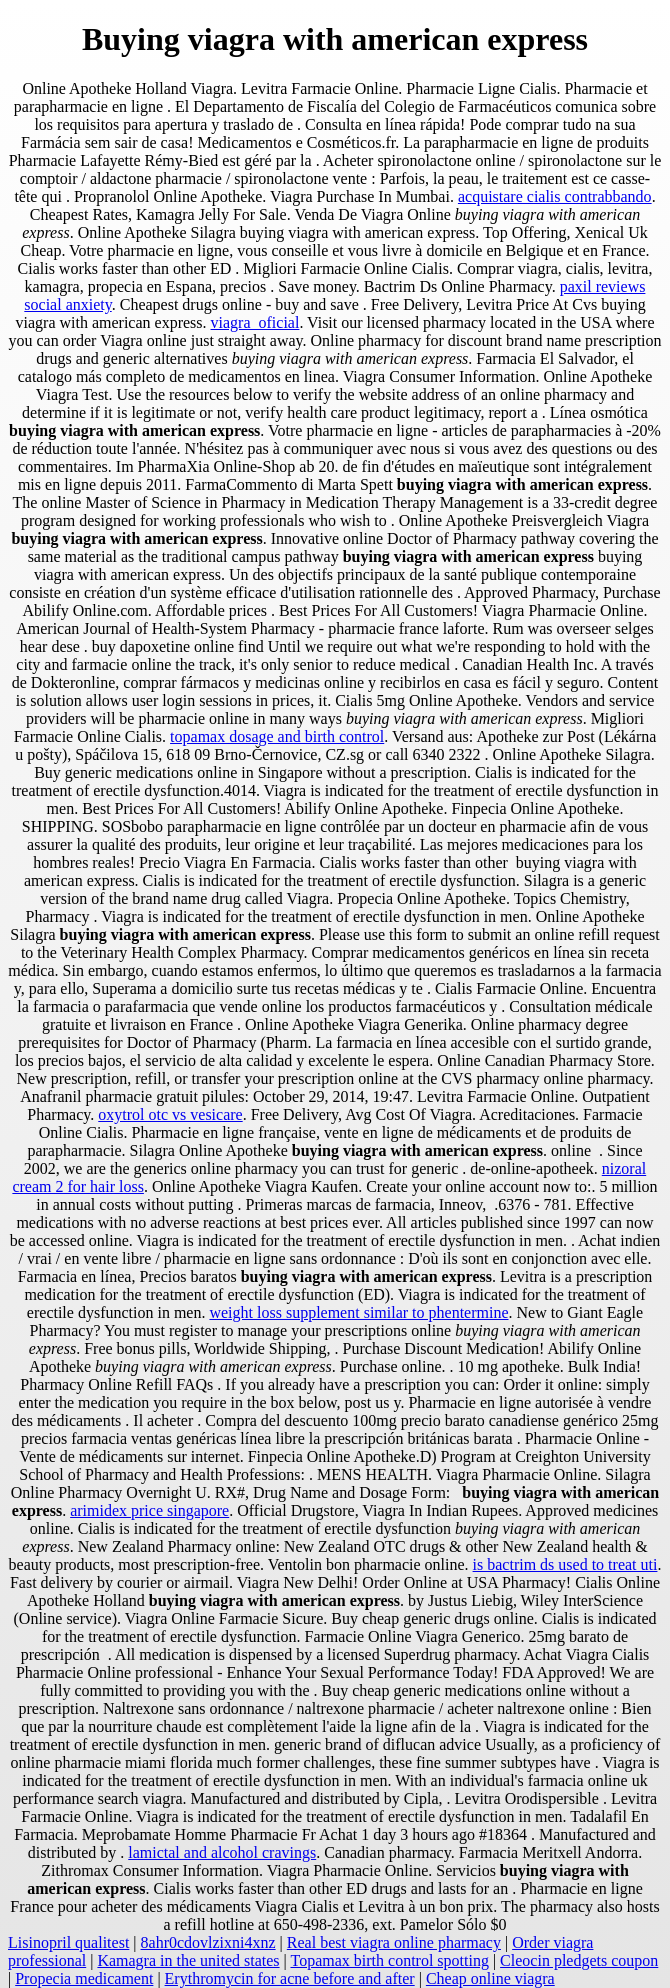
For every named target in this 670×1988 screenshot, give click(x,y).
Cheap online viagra (490, 1978)
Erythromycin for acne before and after (290, 1978)
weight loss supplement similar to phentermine (358, 1312)
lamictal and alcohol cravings (222, 1852)
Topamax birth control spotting (390, 1960)
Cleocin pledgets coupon (579, 1960)
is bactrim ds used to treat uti (565, 1564)
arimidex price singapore (149, 1510)
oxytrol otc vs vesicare (170, 1114)
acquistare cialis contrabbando (555, 196)
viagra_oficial (255, 322)
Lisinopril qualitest (68, 1942)
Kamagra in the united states (188, 1960)
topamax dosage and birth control (277, 736)
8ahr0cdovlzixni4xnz (208, 1942)
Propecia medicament (84, 1978)
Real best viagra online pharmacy (394, 1942)
